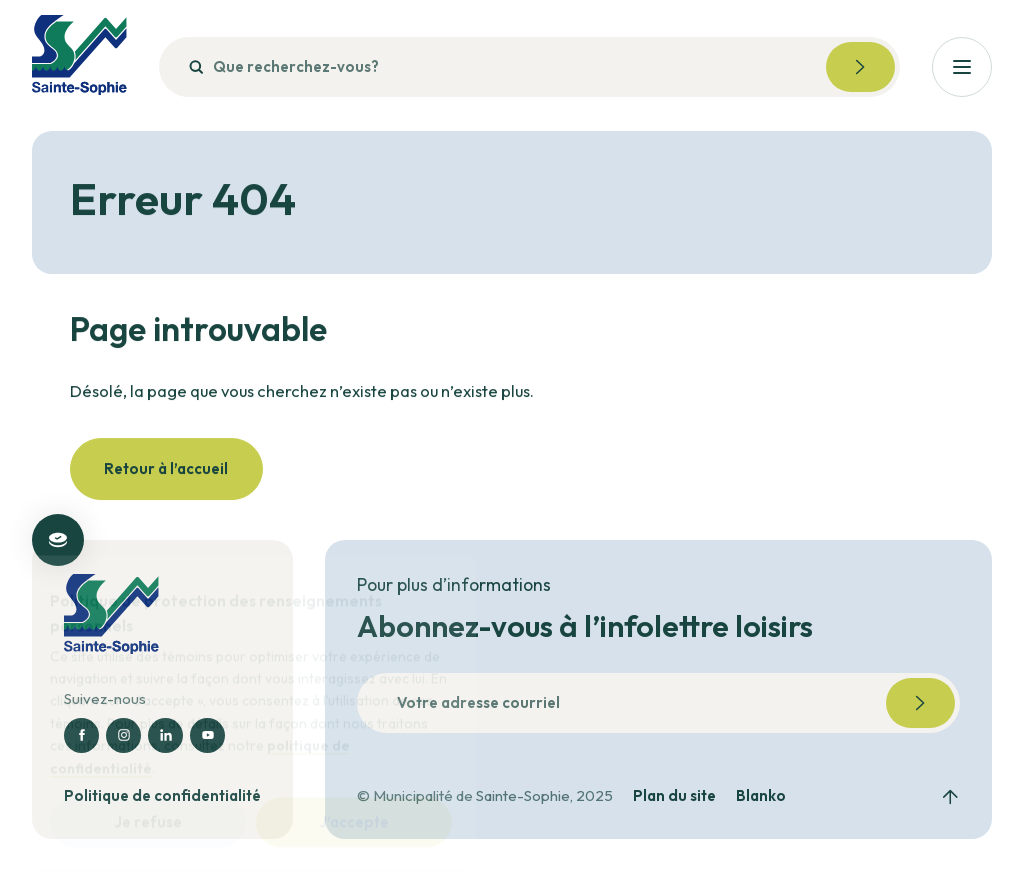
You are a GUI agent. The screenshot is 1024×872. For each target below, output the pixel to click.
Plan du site (674, 796)
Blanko (761, 796)
